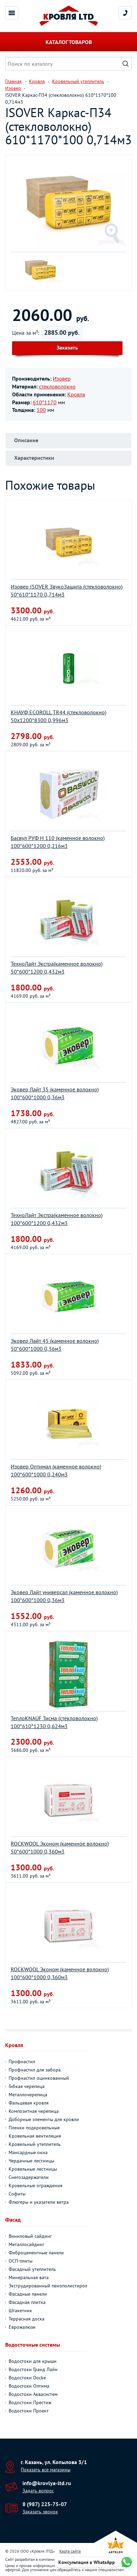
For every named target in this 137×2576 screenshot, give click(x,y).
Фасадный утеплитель (32, 2269)
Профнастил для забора (35, 2070)
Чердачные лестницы (31, 2161)
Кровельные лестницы (33, 2169)
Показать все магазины (45, 2469)
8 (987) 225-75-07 (44, 2504)
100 (41, 409)
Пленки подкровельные (34, 2128)
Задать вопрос (38, 2490)
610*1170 (45, 402)
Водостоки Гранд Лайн (33, 2369)
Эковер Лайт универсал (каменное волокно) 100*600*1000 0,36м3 (64, 1596)
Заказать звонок (40, 2512)
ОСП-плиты (20, 2261)
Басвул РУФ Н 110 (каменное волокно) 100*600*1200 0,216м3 (58, 841)
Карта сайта (70, 2551)
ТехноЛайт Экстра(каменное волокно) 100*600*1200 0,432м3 (56, 1219)
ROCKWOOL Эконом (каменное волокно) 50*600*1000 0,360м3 (60, 1847)
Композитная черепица (34, 2111)
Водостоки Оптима (29, 2386)
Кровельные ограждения (35, 2185)
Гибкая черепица (27, 2086)
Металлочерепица (28, 2094)
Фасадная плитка (27, 2302)
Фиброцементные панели (36, 2253)
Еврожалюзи (22, 2327)
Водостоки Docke (27, 2378)
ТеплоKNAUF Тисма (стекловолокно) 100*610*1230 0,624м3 (54, 1722)
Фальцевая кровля (29, 2103)
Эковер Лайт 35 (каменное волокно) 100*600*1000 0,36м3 (55, 1093)
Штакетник (20, 2310)
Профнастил (22, 2061)
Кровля (76, 394)
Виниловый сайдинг (30, 2236)
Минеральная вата (29, 2277)
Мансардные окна (28, 2152)
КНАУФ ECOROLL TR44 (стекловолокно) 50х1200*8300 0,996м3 (58, 716)
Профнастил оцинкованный (39, 2078)
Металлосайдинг (26, 2244)
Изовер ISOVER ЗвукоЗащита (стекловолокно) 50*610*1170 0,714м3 (67, 590)
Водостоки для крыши (33, 2361)
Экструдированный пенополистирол (48, 2286)
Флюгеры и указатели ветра (39, 2202)
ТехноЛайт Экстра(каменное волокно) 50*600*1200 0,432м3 (56, 967)
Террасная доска (27, 2319)
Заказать (67, 347)
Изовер (62, 378)
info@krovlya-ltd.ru (46, 2483)
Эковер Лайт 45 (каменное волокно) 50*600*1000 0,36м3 (55, 1344)
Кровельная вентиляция (35, 2136)
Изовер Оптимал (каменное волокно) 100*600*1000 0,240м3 (56, 1470)
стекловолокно (57, 386)
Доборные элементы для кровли (44, 2119)
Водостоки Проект (29, 2411)
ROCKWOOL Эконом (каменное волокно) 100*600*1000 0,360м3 (60, 1973)
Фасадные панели (28, 2294)
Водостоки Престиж (30, 2402)
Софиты (17, 2194)
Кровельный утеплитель (35, 2144)
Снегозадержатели (29, 2177)
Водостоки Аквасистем (33, 2394)
